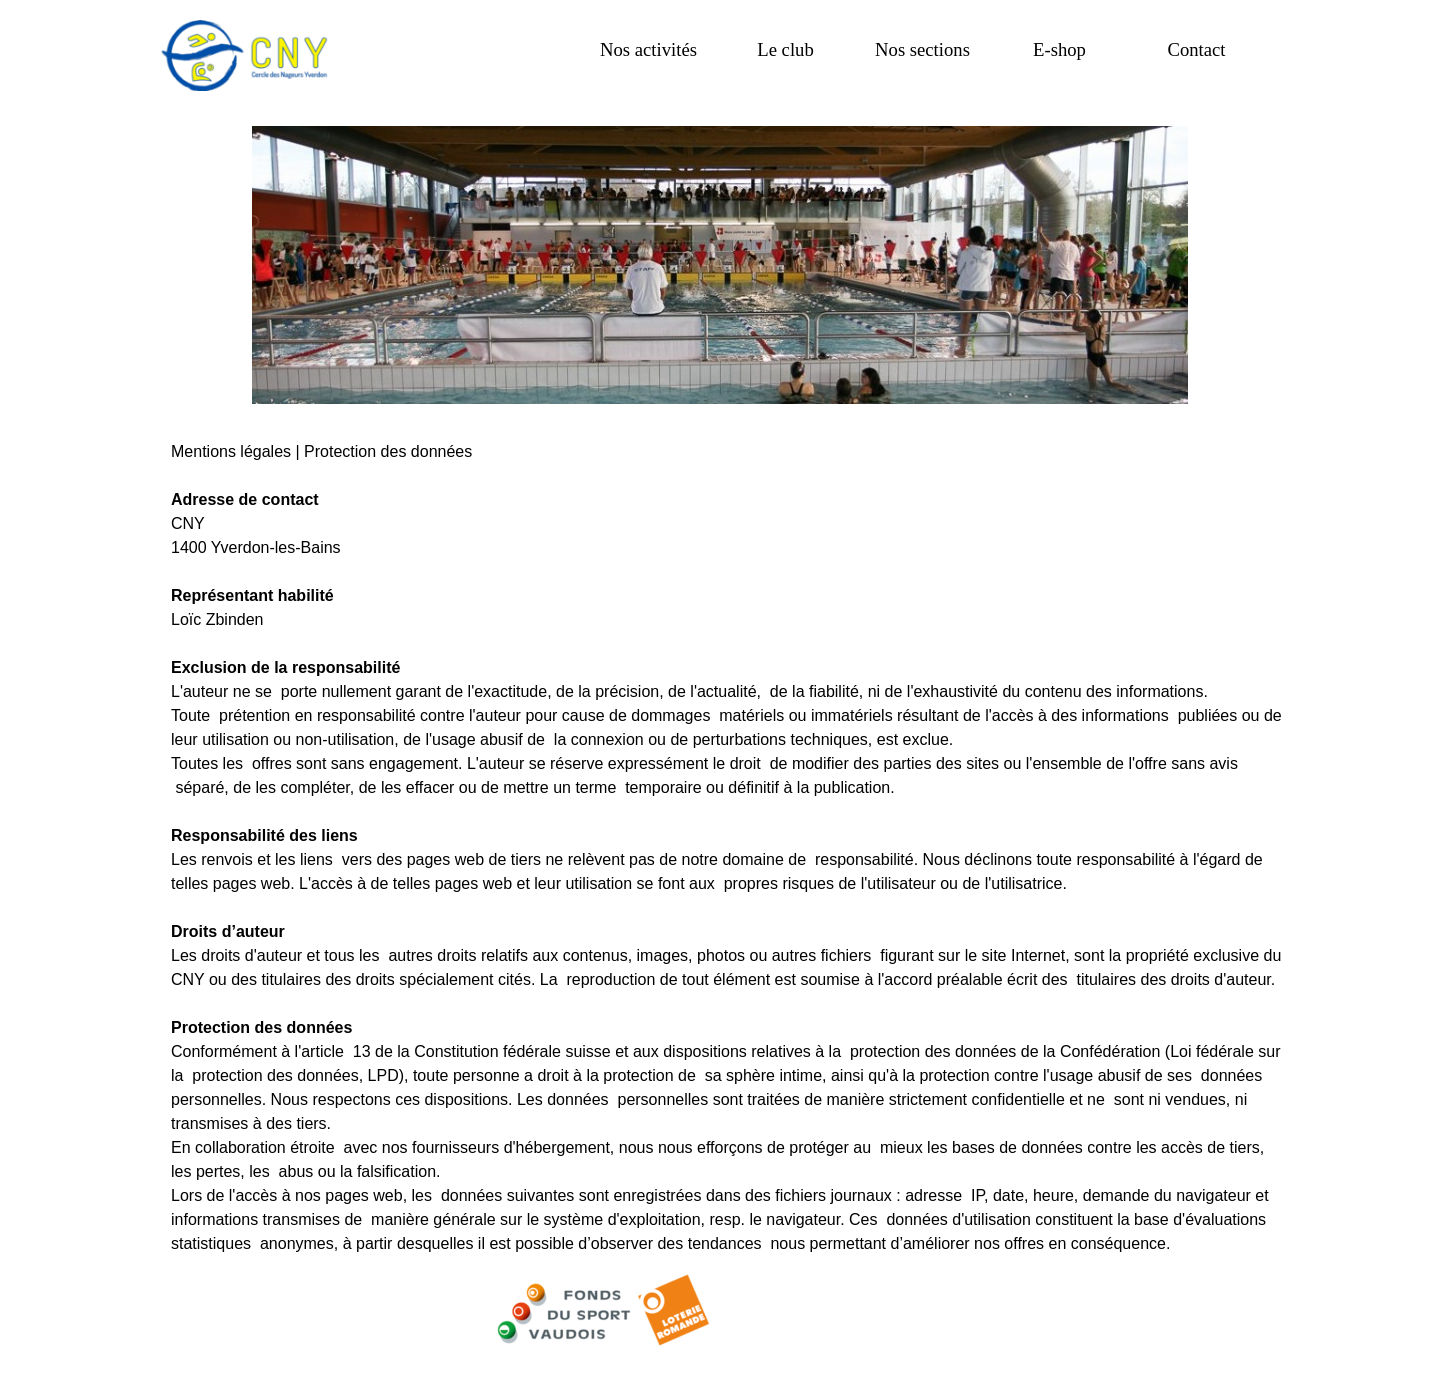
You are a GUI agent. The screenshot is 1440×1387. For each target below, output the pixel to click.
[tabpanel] (720, 836)
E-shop (1059, 49)
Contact (1196, 49)
